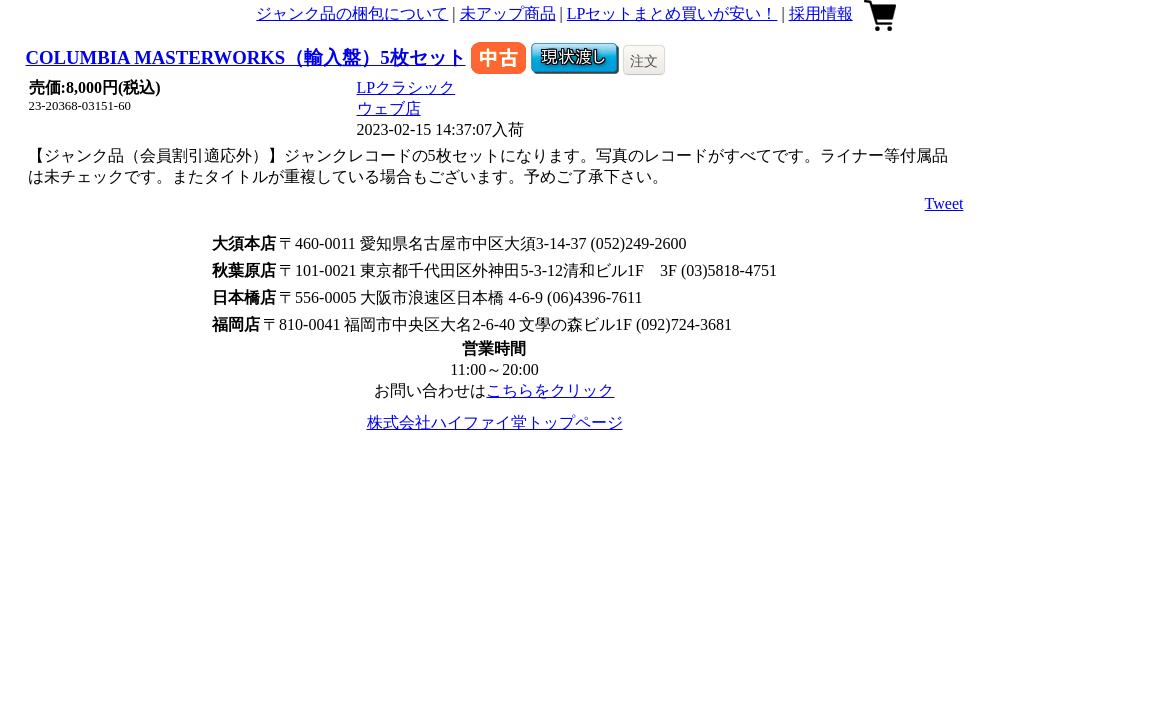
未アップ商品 (508, 13)
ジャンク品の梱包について (352, 13)
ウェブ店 (389, 108)
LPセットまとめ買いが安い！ (672, 13)
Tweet (944, 203)
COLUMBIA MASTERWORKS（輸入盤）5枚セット (246, 57)
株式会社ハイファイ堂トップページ (495, 422)
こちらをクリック (550, 390)
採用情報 (821, 13)
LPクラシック (406, 87)
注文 (644, 61)
